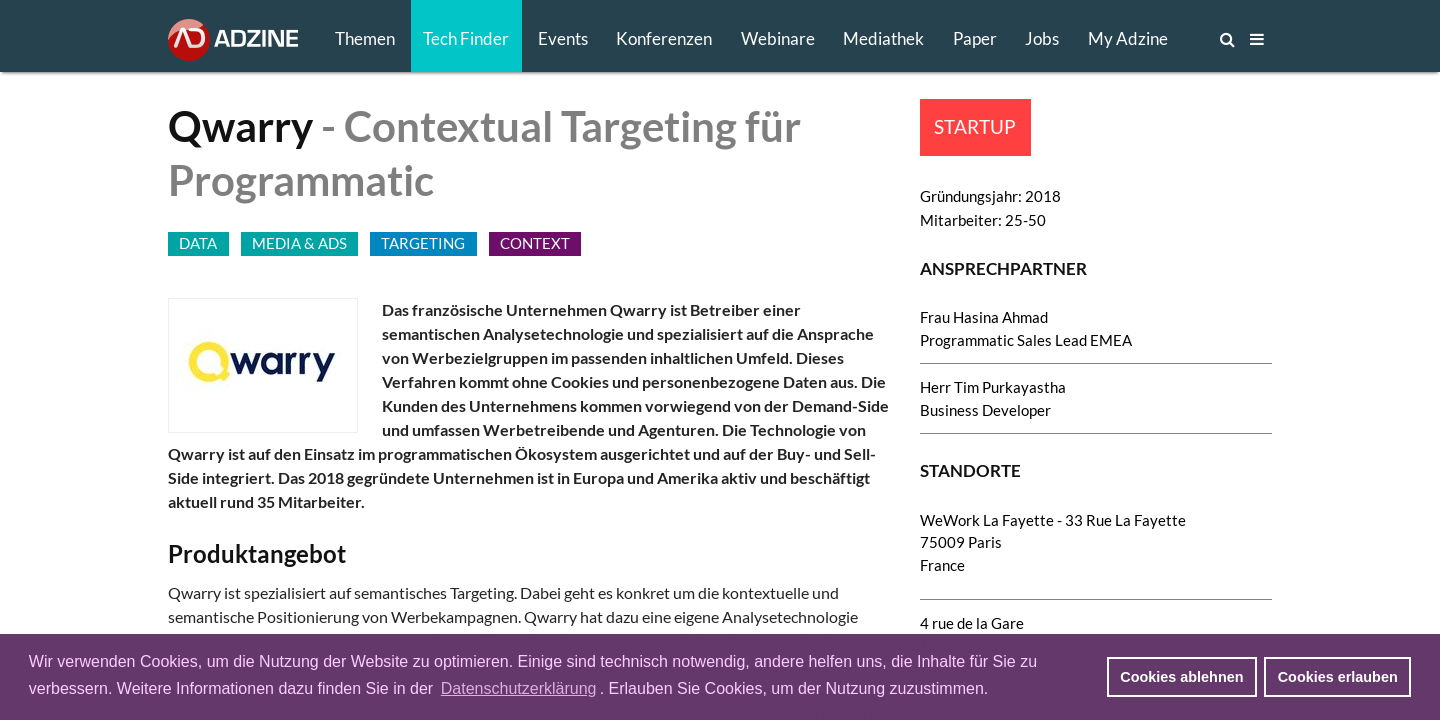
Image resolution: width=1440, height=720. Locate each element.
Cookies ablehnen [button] (1181, 677)
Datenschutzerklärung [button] (519, 688)
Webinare (778, 38)
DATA (198, 243)
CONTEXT (535, 243)
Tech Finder (466, 38)
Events (563, 38)
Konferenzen (664, 38)
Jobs (1042, 38)
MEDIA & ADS (299, 243)
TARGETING (423, 243)
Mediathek (883, 38)
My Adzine (1128, 38)
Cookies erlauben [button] (1338, 677)
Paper (975, 38)
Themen (365, 38)
